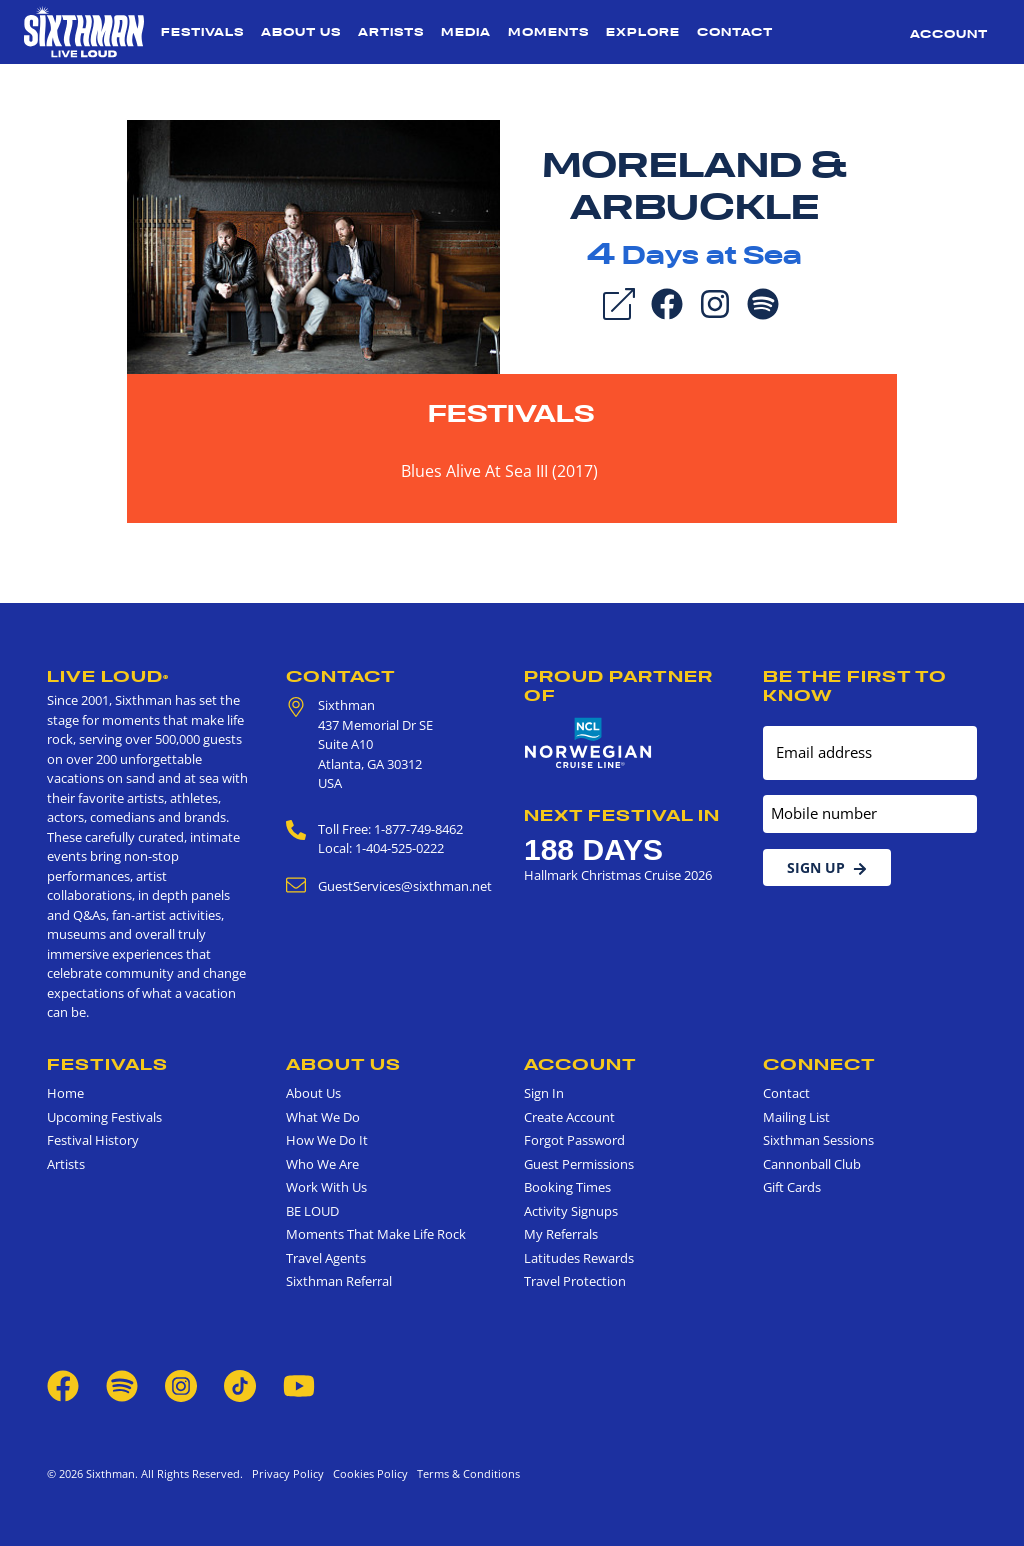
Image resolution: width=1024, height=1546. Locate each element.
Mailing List (796, 1117)
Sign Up (827, 867)
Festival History (93, 1140)
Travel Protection (575, 1281)
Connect (819, 1064)
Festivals (202, 32)
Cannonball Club (812, 1164)
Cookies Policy (367, 1473)
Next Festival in (622, 815)
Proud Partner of (618, 685)
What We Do (323, 1117)
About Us (301, 32)
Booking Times (567, 1187)
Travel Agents (326, 1258)
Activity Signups (571, 1211)
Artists (391, 32)
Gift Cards (792, 1187)
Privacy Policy (288, 1473)
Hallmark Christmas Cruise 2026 (618, 875)
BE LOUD (312, 1211)
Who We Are (322, 1164)
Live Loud (108, 676)
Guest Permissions (579, 1164)
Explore (643, 32)
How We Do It (327, 1140)
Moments (548, 32)
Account (949, 34)
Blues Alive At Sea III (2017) (499, 471)
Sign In (544, 1093)
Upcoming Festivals (104, 1117)
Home (65, 1093)
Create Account (569, 1117)
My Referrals (561, 1234)
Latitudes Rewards (579, 1258)
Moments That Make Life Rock (376, 1234)
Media (466, 32)
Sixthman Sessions (818, 1140)
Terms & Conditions (465, 1473)
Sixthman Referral (339, 1281)
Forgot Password (574, 1140)
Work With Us (326, 1187)
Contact (735, 32)
